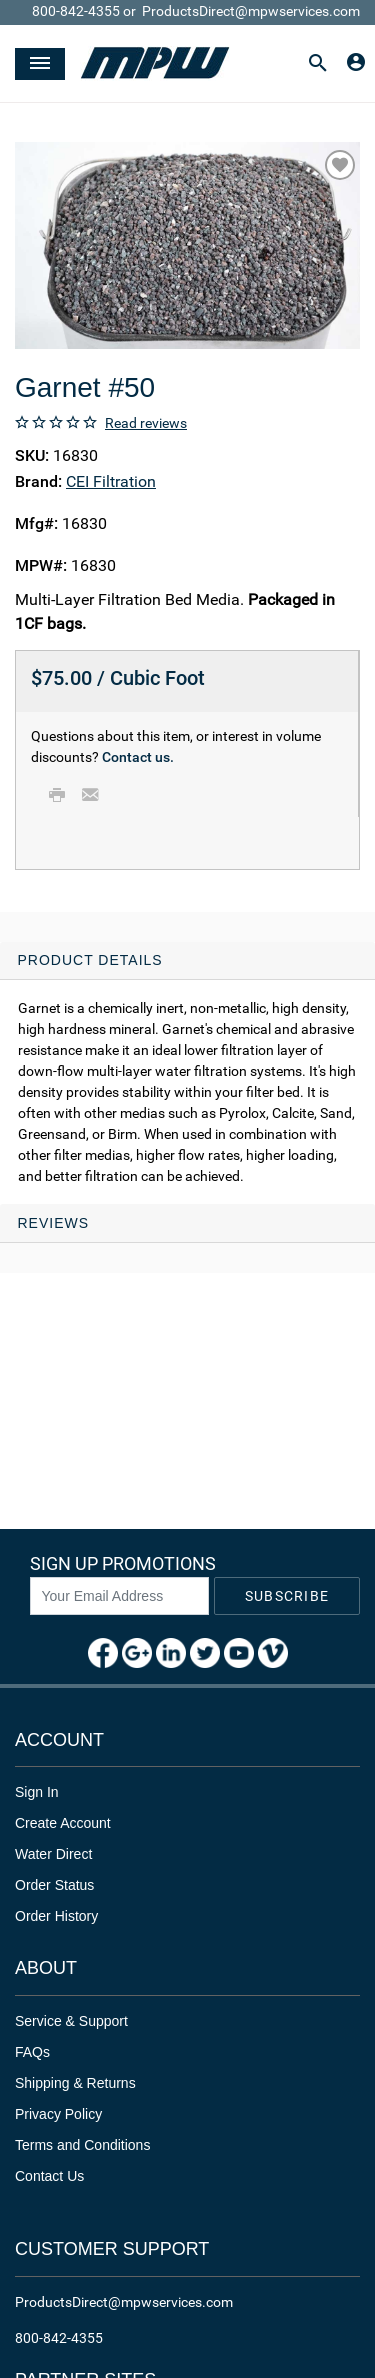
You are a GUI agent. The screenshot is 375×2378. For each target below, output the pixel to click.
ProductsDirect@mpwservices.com (251, 11)
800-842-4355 (76, 11)
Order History (56, 1916)
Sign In (37, 1792)
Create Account (63, 1823)
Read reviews (146, 423)
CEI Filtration (111, 481)
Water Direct (53, 1854)
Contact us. (138, 757)
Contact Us (49, 2176)
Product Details (90, 960)
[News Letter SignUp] (119, 1596)
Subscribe (287, 1596)
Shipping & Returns (75, 2083)
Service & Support (71, 2021)
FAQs (32, 2052)
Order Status (54, 1885)
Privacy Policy (58, 2114)
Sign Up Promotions (123, 1563)
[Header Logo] (155, 63)
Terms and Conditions (82, 2145)
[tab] (187, 1073)
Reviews (54, 1223)
